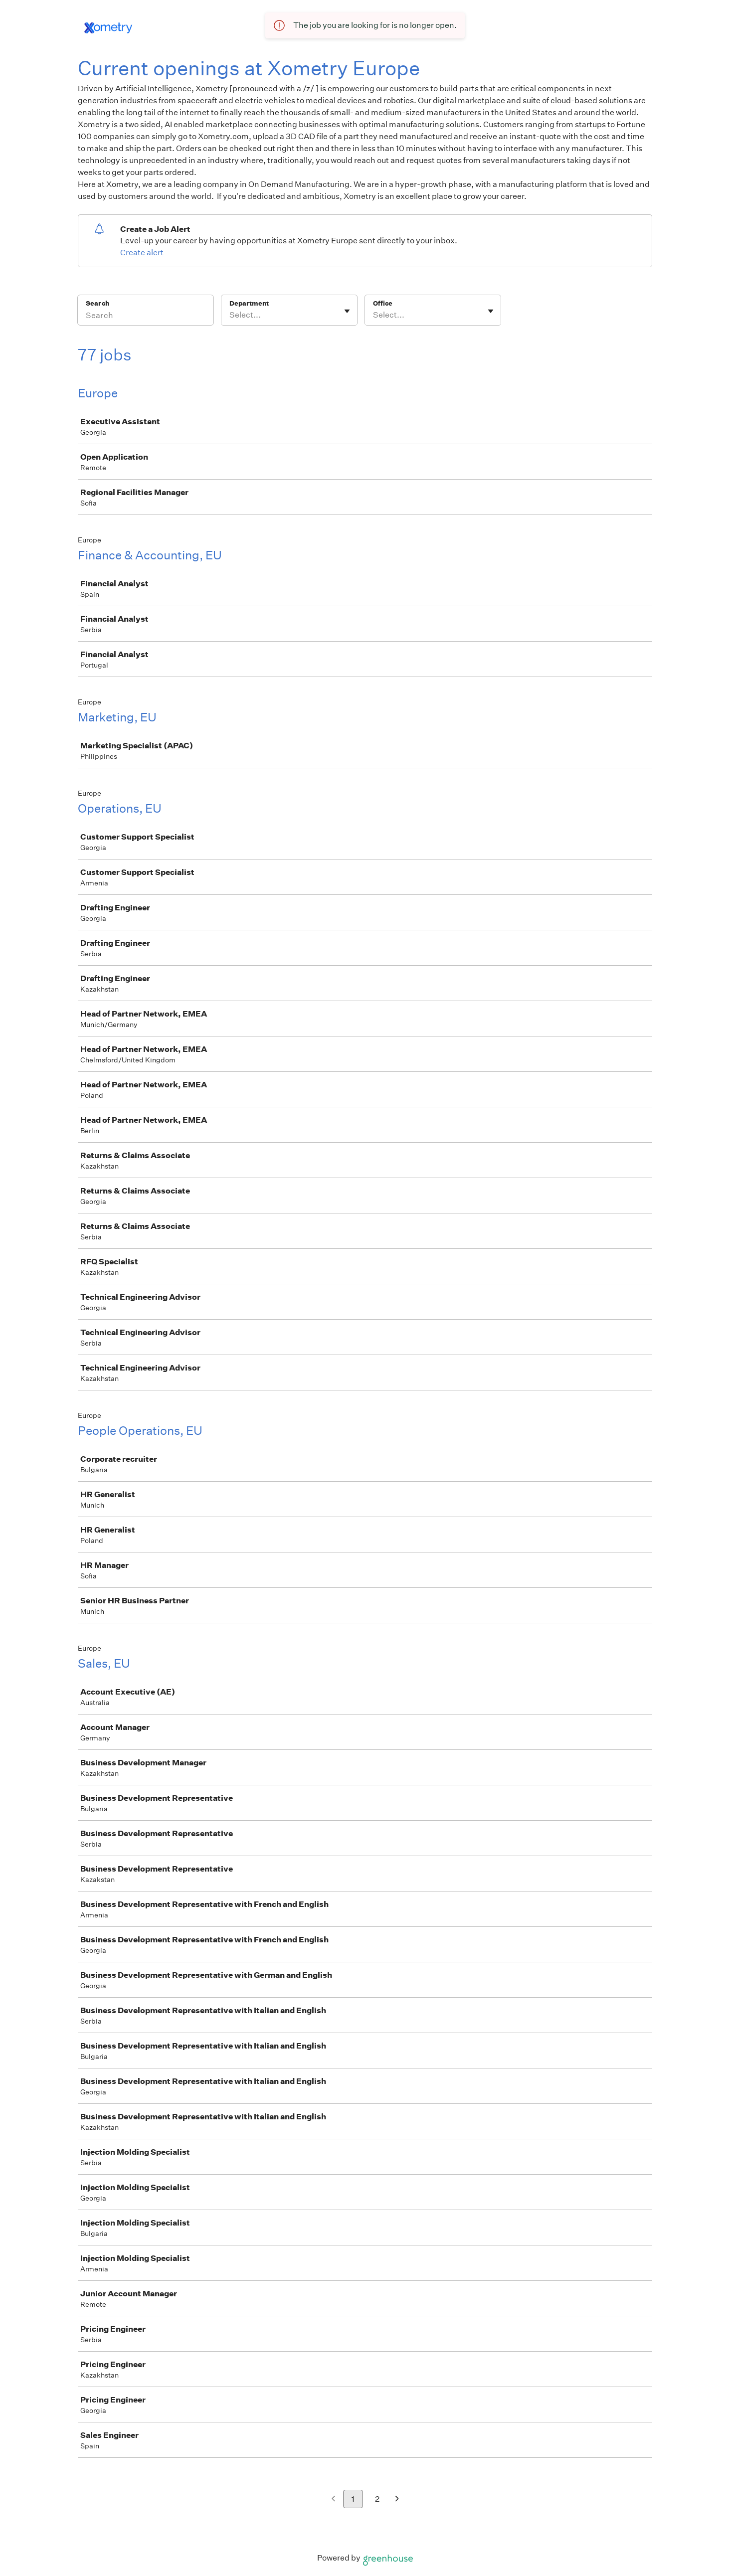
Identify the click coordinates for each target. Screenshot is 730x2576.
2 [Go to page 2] (377, 2499)
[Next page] (397, 2499)
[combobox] (230, 315)
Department (249, 303)
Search (97, 303)
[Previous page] (333, 2499)
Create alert (142, 252)
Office (382, 303)
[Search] (145, 316)
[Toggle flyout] (347, 311)
